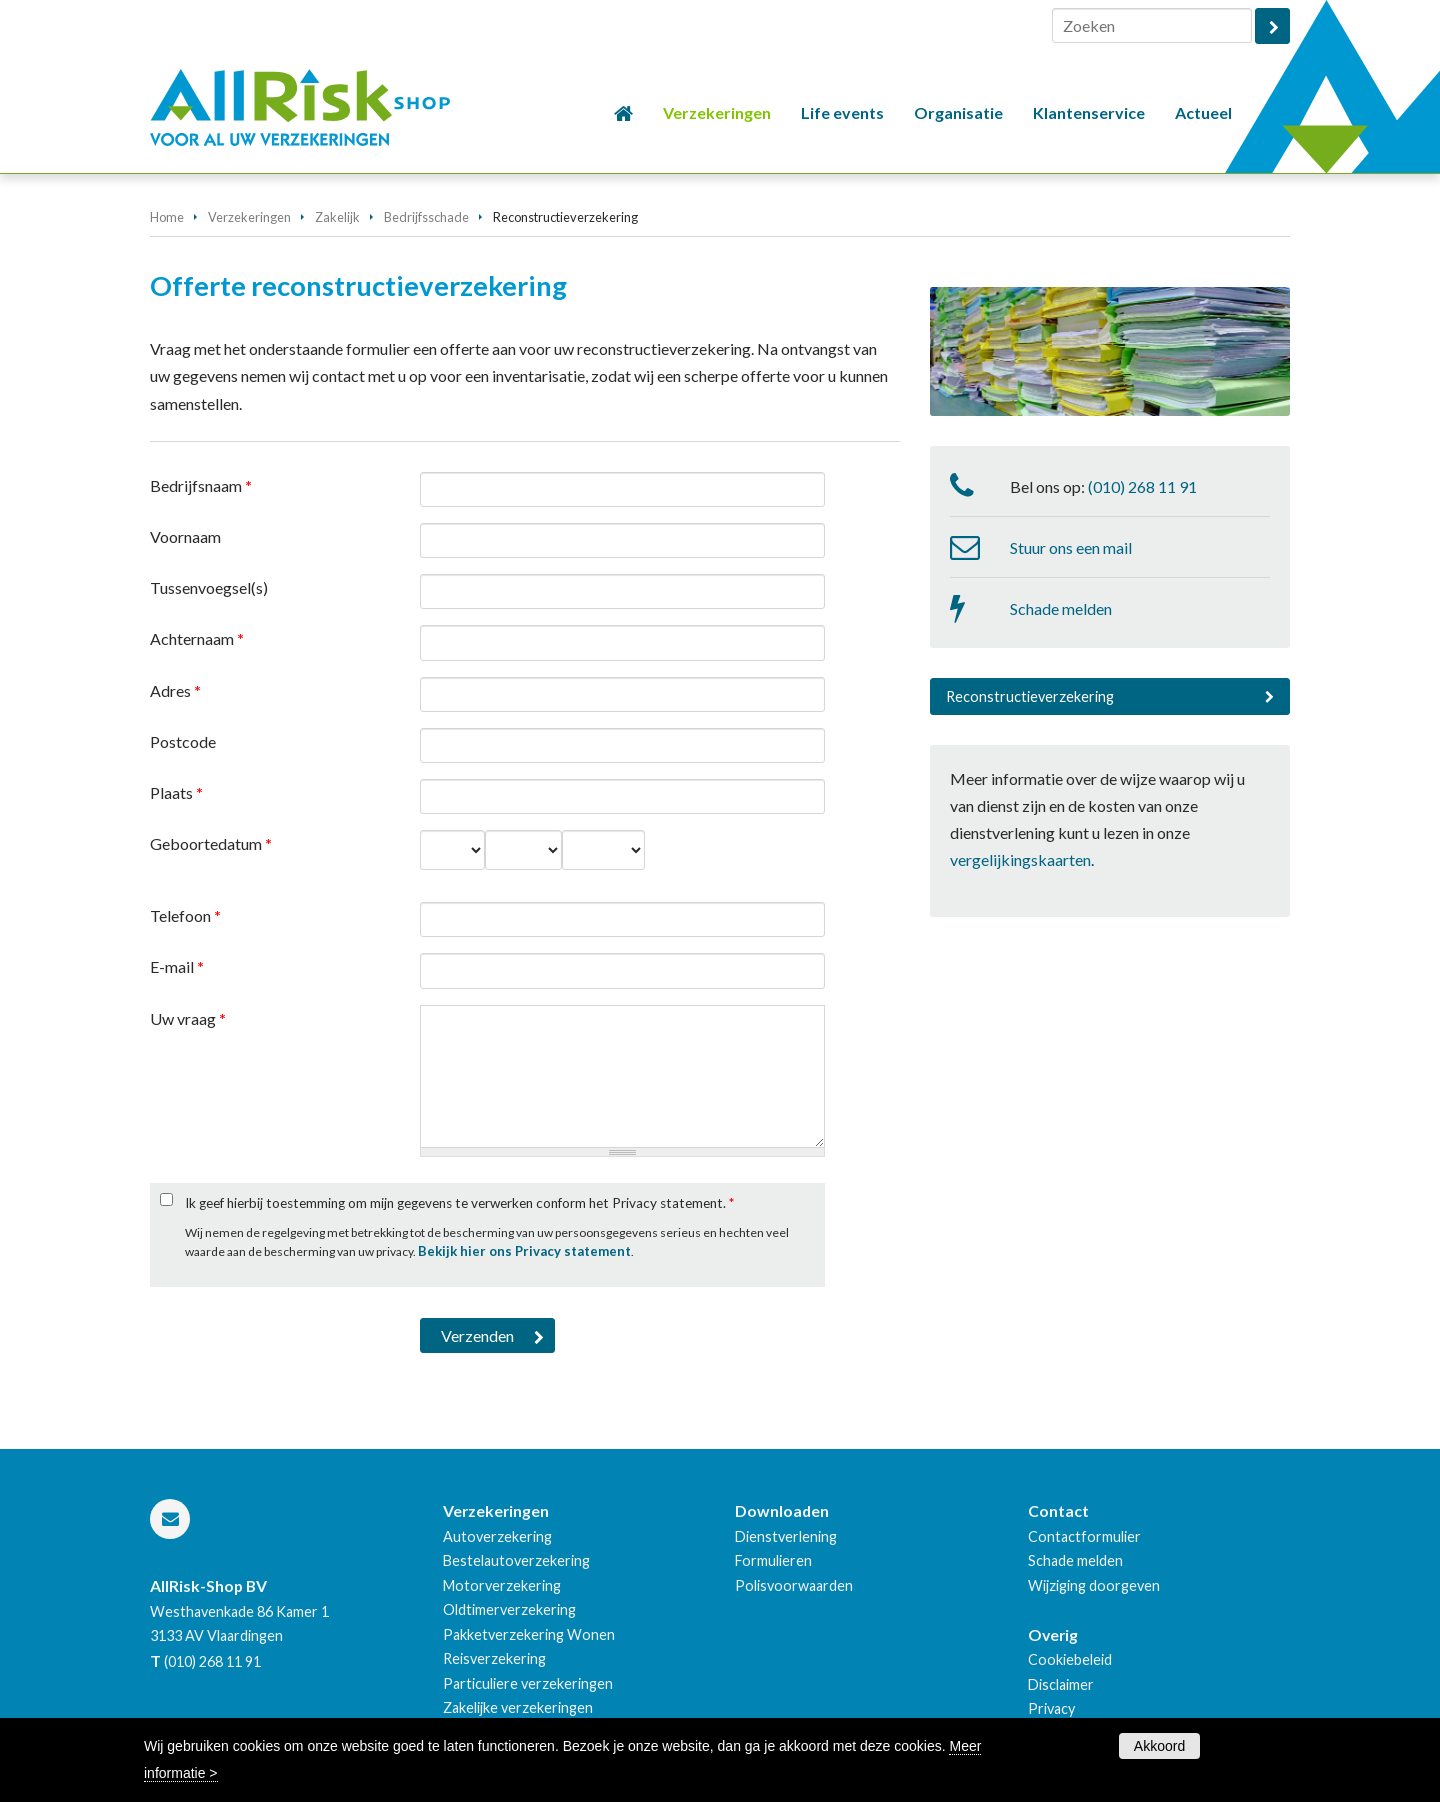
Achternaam (197, 638)
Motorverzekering (502, 1585)
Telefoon (185, 915)
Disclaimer (1061, 1684)
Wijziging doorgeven (1094, 1585)
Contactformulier (1084, 1536)
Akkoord (1159, 1746)
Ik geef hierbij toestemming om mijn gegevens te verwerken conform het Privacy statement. (459, 1203)
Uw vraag (188, 1018)
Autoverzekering (497, 1536)
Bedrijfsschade (426, 217)
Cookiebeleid (1070, 1659)
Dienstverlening (786, 1536)
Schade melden (1061, 608)
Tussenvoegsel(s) (209, 587)
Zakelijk (337, 217)
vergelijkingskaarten (1020, 859)
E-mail (177, 966)
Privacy (1051, 1708)
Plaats (176, 792)
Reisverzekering (494, 1658)
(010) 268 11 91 (1142, 486)
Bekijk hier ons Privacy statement (524, 1251)
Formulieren (773, 1560)
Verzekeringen (249, 217)
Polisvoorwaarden (794, 1585)
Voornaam (185, 536)
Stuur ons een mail (1071, 547)
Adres (175, 690)
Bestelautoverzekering (516, 1560)
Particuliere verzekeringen (528, 1683)
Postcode (183, 741)
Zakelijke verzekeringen (518, 1707)
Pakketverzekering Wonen (529, 1634)
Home (167, 217)
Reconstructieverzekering (1030, 696)
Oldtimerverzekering (509, 1609)
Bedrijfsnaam (201, 485)
